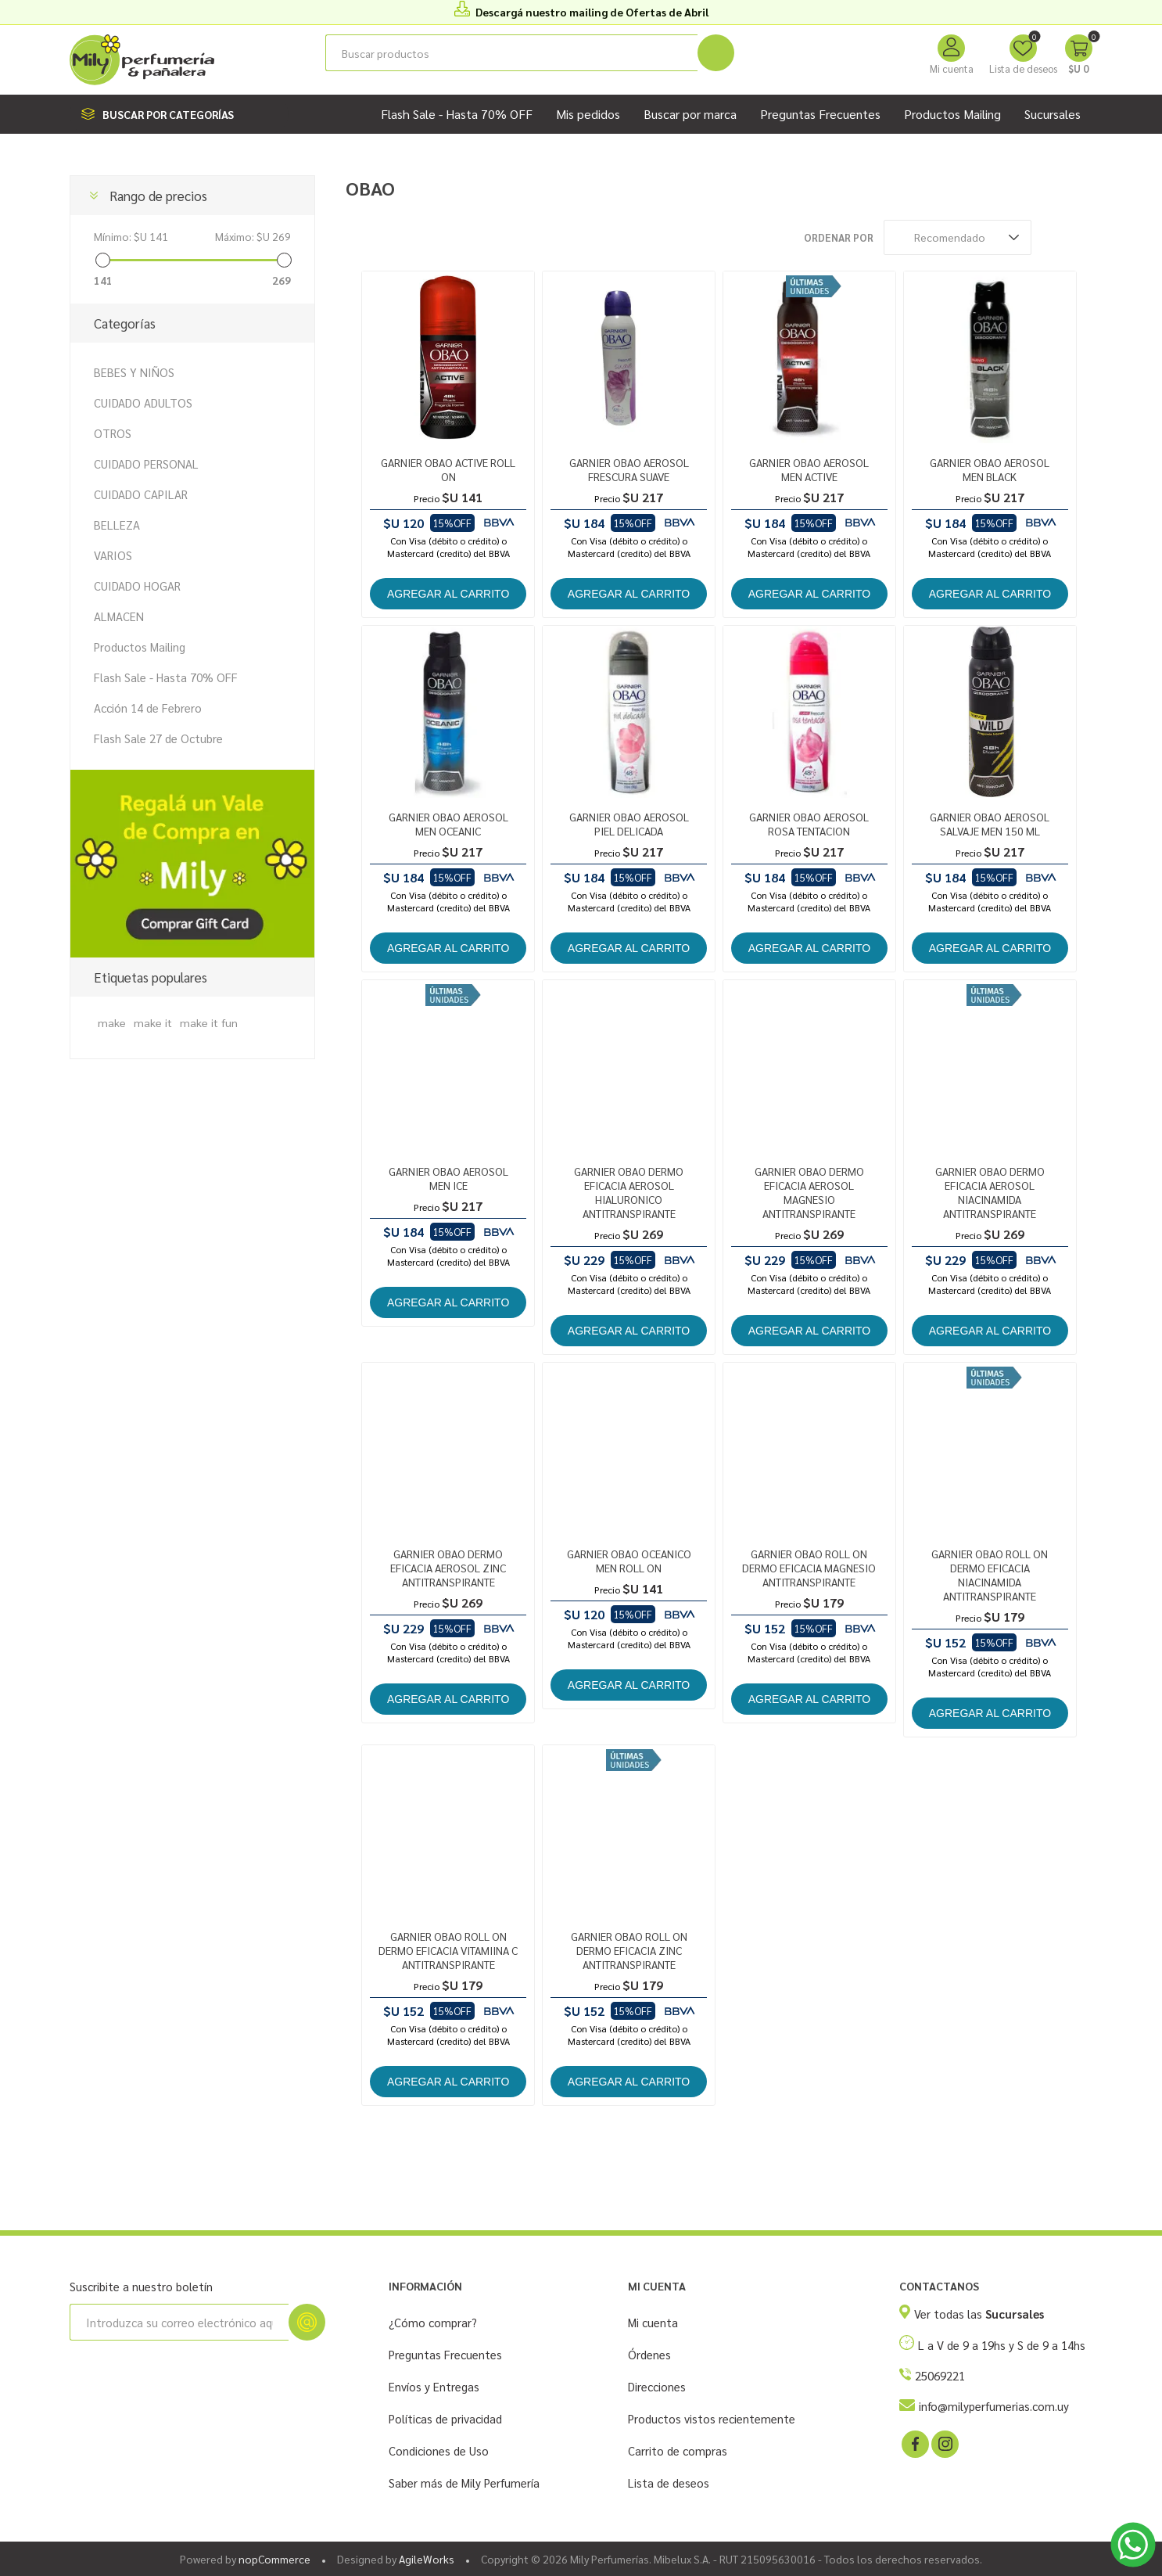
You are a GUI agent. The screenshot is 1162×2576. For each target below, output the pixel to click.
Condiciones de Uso (439, 2450)
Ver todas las (979, 2313)
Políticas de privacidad (445, 2418)
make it (153, 1022)
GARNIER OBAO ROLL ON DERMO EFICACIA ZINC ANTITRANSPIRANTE (629, 1950)
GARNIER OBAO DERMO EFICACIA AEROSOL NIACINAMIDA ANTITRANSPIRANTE (990, 1192)
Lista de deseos (668, 2482)
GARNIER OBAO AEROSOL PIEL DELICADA (629, 824)
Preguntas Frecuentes (445, 2354)
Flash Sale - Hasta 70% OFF (166, 677)
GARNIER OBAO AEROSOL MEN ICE (448, 1178)
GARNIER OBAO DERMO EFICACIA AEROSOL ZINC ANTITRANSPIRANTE (448, 1568)
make (112, 1022)
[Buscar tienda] (511, 52)
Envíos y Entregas (434, 2386)
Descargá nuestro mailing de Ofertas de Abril (591, 12)
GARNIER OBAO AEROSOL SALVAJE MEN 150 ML (989, 824)
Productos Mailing (139, 646)
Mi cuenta (952, 68)
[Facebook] (914, 2443)
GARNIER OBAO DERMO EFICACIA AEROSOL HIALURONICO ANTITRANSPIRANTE (628, 1192)
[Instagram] (943, 2443)
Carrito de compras (677, 2450)
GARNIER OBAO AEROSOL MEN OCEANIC (448, 824)
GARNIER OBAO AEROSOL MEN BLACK (989, 469)
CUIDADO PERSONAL (146, 463)
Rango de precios (158, 195)
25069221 (940, 2375)
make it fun (209, 1022)
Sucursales (1052, 114)
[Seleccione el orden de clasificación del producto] (957, 237)
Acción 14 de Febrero (148, 707)
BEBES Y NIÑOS (134, 372)
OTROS (112, 433)
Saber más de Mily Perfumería (464, 2482)
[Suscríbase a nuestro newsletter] (179, 2322)
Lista (1080, 237)
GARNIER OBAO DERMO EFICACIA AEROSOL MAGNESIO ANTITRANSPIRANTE (809, 1192)
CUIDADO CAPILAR (141, 494)
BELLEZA (117, 524)
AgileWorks (426, 2559)
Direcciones (657, 2386)
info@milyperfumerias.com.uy (994, 2405)
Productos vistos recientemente (711, 2418)
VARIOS (113, 555)
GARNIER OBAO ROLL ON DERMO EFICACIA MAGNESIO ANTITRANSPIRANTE (809, 1568)
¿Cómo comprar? (433, 2322)
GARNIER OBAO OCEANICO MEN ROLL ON (629, 1561)
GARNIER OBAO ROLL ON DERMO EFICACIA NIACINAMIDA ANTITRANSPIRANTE (989, 1575)
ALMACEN (119, 616)
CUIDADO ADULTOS (143, 402)
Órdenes (649, 2354)
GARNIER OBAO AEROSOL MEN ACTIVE (809, 469)
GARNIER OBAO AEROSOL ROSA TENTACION (809, 824)
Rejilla (1051, 237)
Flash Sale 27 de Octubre (158, 738)
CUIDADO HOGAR (137, 585)
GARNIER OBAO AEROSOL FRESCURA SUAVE (629, 469)
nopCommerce (274, 2559)
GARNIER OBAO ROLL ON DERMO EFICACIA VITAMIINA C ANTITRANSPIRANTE (448, 1950)
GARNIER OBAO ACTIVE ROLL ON (448, 469)
